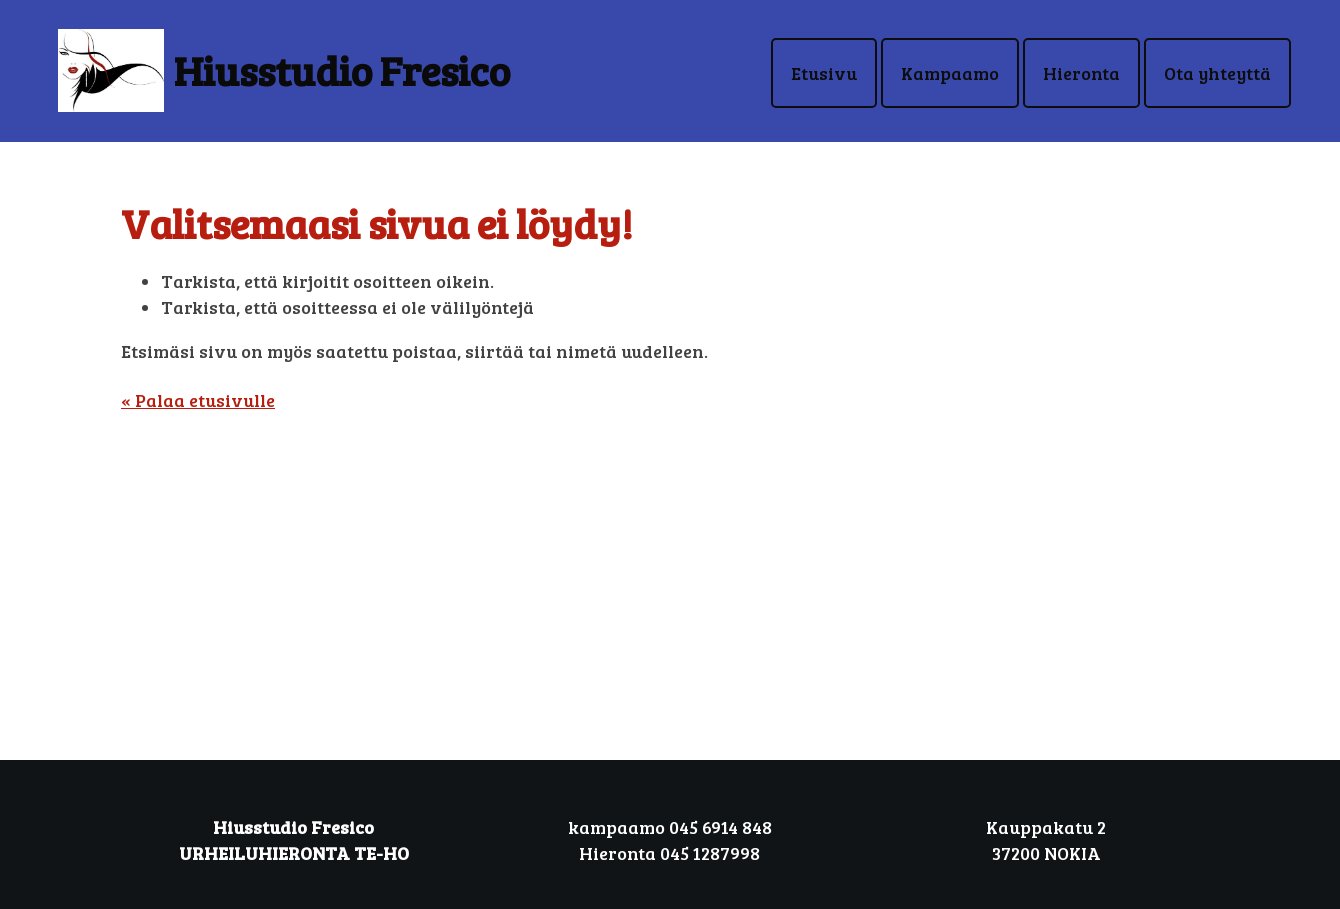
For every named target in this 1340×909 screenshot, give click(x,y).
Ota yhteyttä (1217, 73)
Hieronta (1081, 73)
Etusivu (824, 73)
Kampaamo (950, 73)
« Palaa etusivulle (198, 400)
